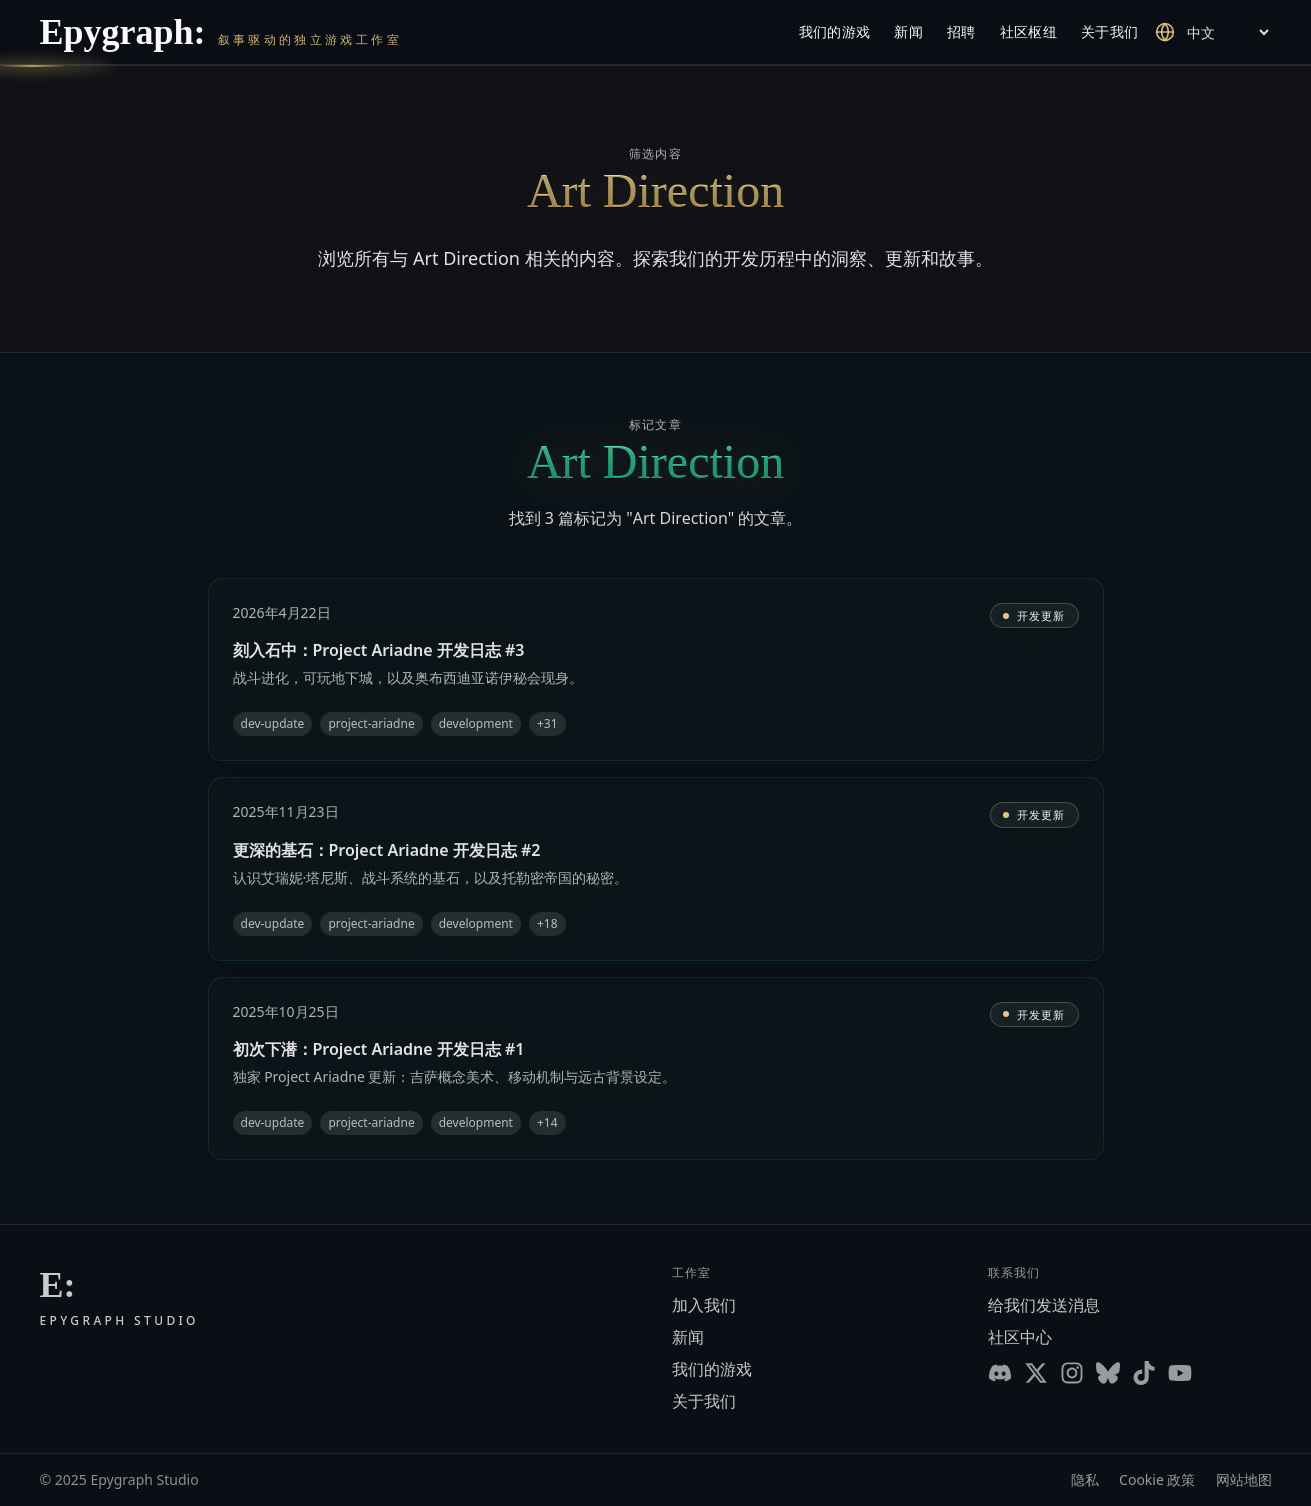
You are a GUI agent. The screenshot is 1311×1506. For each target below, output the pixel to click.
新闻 (908, 31)
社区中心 (1020, 1337)
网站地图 (1244, 1479)
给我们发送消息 (1044, 1305)
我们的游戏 (835, 31)
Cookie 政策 (1157, 1479)
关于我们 (1109, 31)
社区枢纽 (1028, 31)
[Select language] (1227, 32)
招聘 (961, 31)
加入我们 (704, 1305)
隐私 (1085, 1479)
